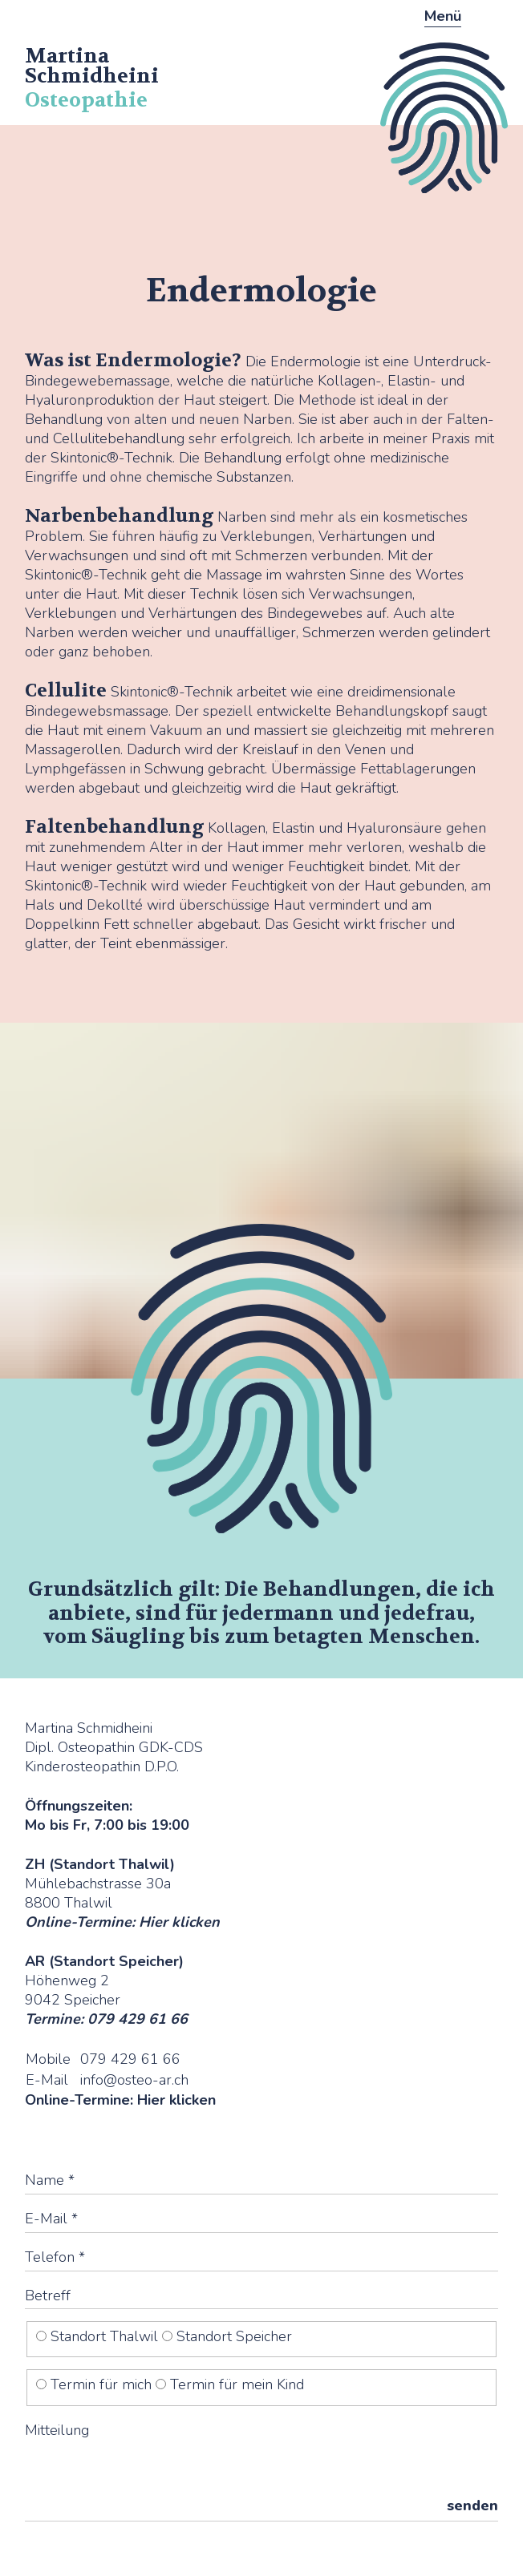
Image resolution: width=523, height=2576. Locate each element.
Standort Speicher (227, 2336)
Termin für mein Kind (230, 2384)
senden (472, 2505)
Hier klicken (179, 1922)
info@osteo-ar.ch (134, 2079)
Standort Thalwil (99, 2336)
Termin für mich (96, 2384)
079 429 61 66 (130, 2059)
